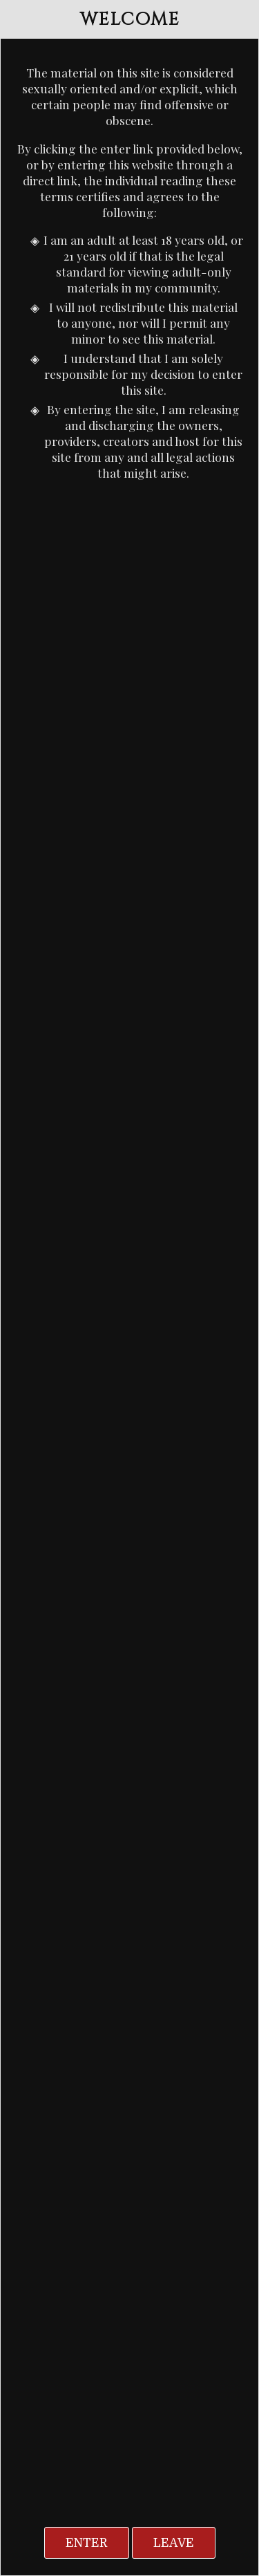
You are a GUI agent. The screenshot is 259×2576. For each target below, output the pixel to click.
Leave (173, 2543)
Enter (87, 2543)
